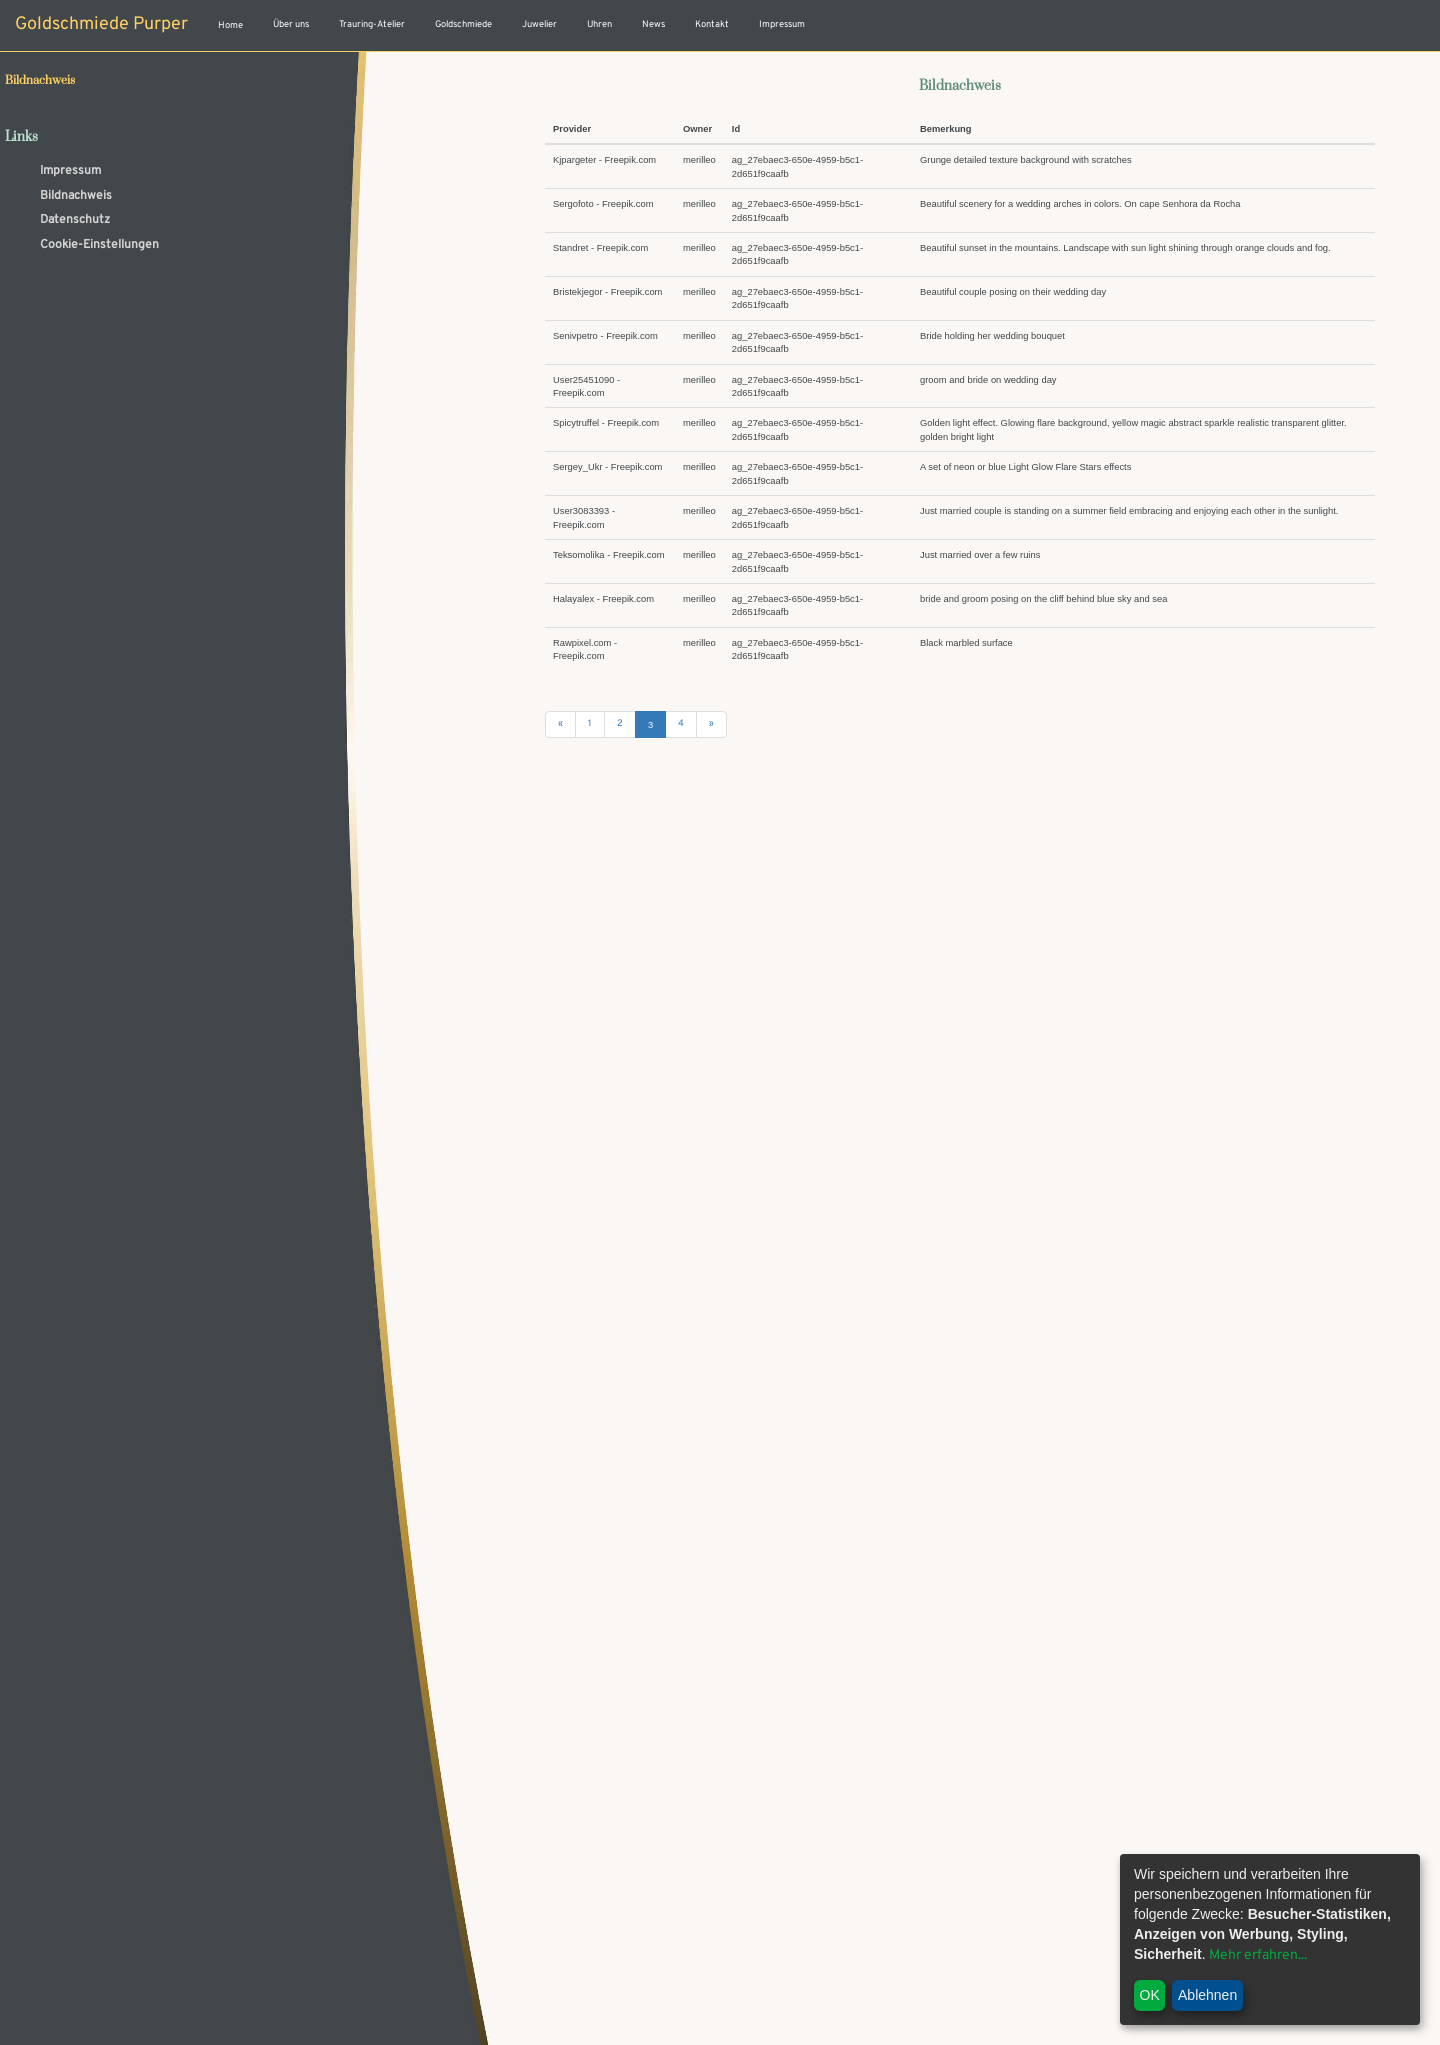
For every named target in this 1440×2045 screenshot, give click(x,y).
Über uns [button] (291, 25)
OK (1150, 1995)
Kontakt (712, 25)
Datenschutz (75, 220)
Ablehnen (1207, 1995)
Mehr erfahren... (1258, 1955)
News (653, 25)
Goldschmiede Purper (101, 24)
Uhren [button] (599, 25)
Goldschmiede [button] (463, 25)
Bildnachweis (76, 196)
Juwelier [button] (539, 25)
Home (230, 26)
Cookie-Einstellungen (99, 245)
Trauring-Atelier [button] (372, 25)
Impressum (782, 25)
